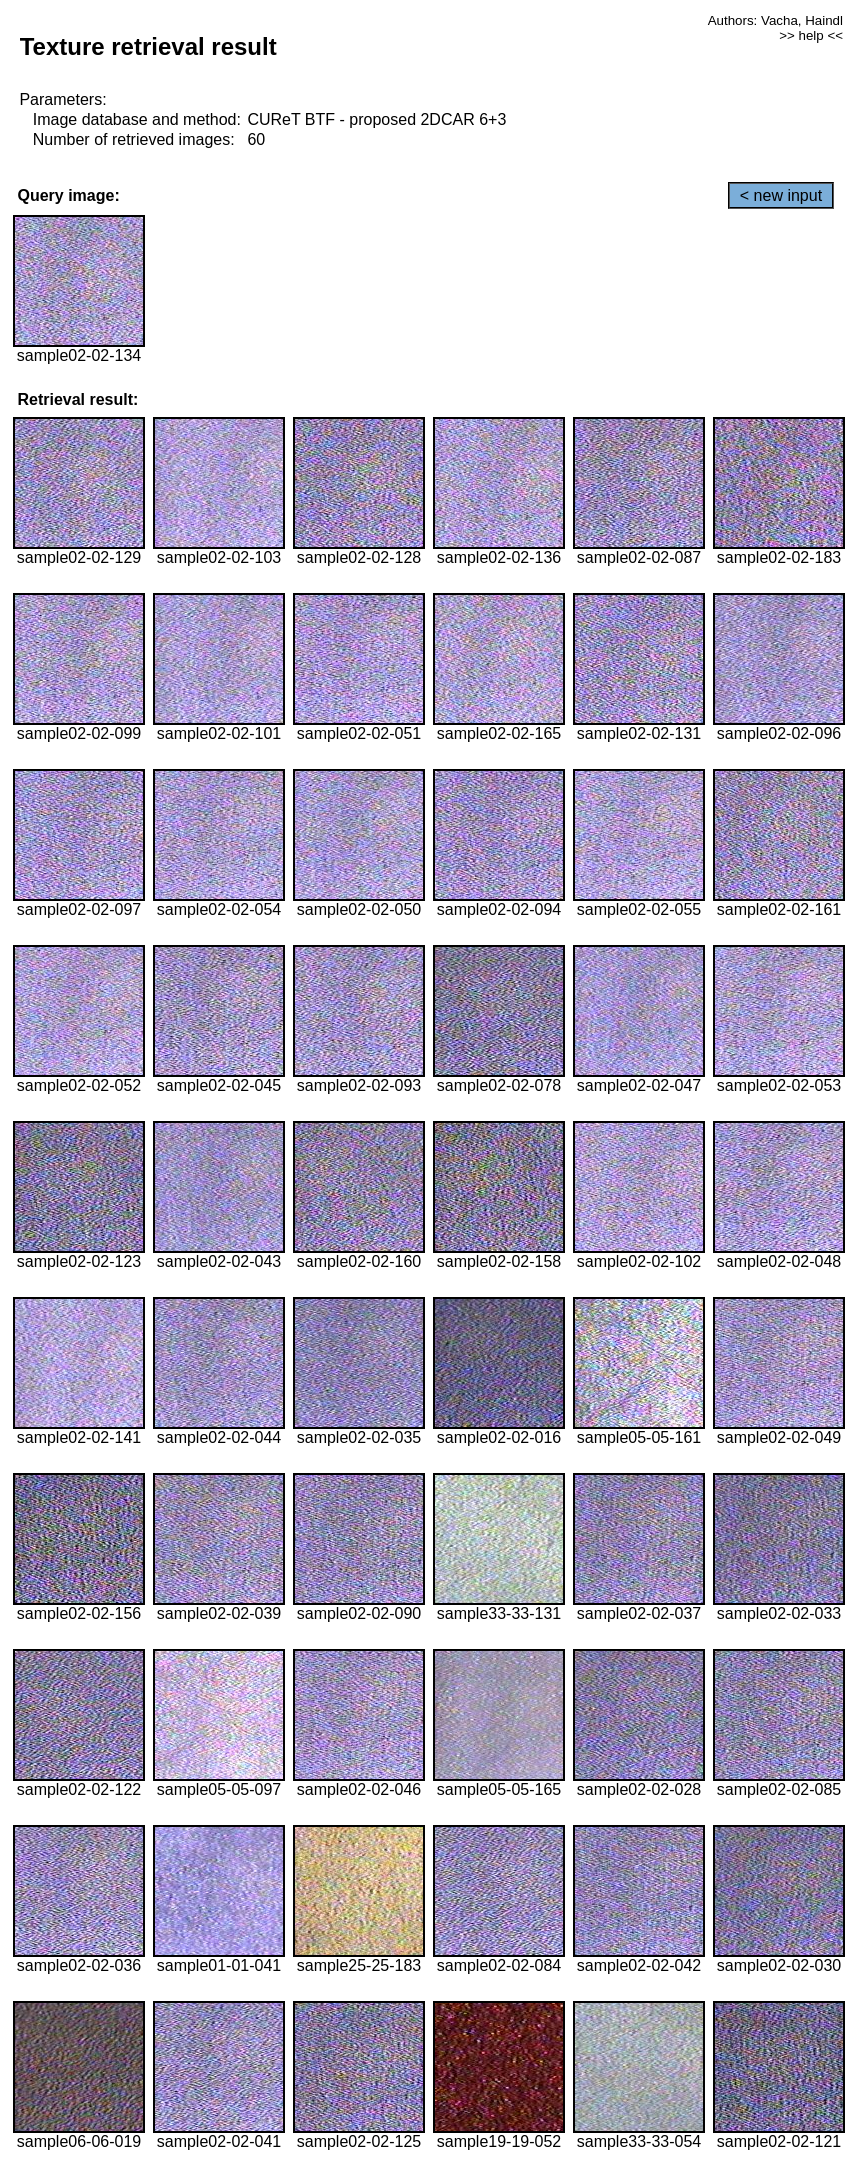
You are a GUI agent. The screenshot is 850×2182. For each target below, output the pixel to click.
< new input (781, 195)
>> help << (811, 35)
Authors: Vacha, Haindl (775, 20)
